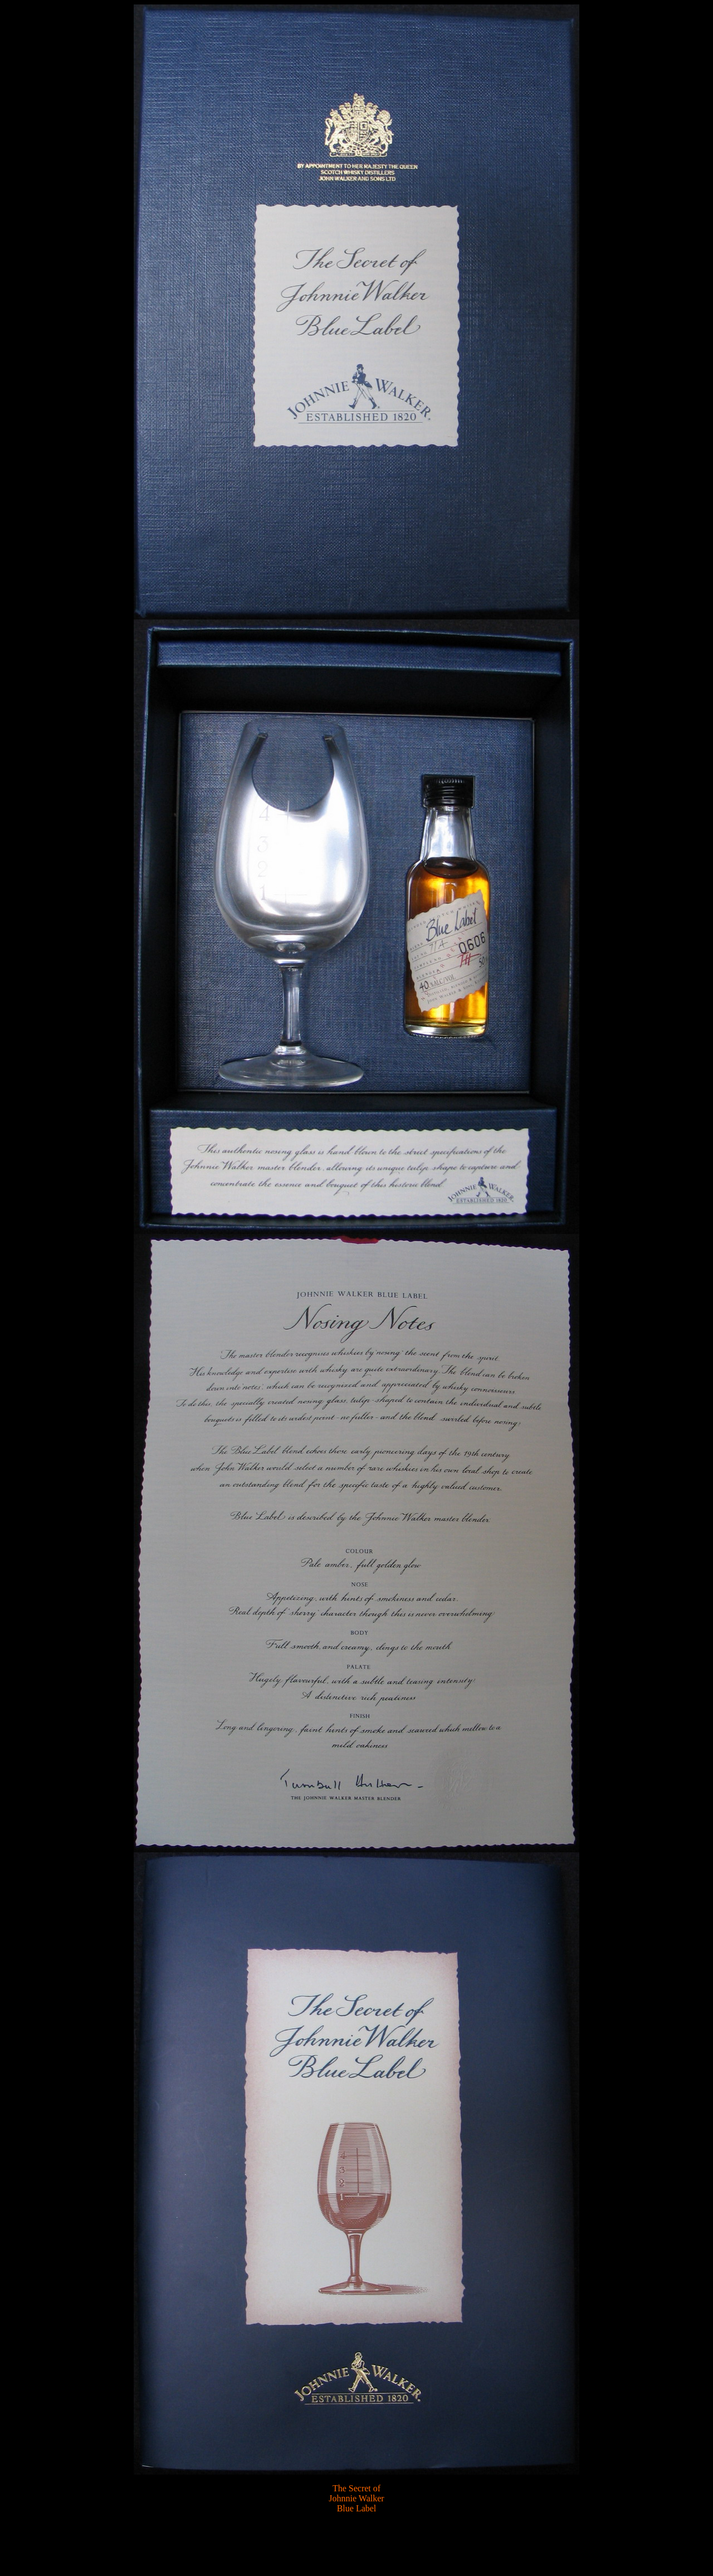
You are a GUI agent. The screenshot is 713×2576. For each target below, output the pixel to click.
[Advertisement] (355, 2540)
